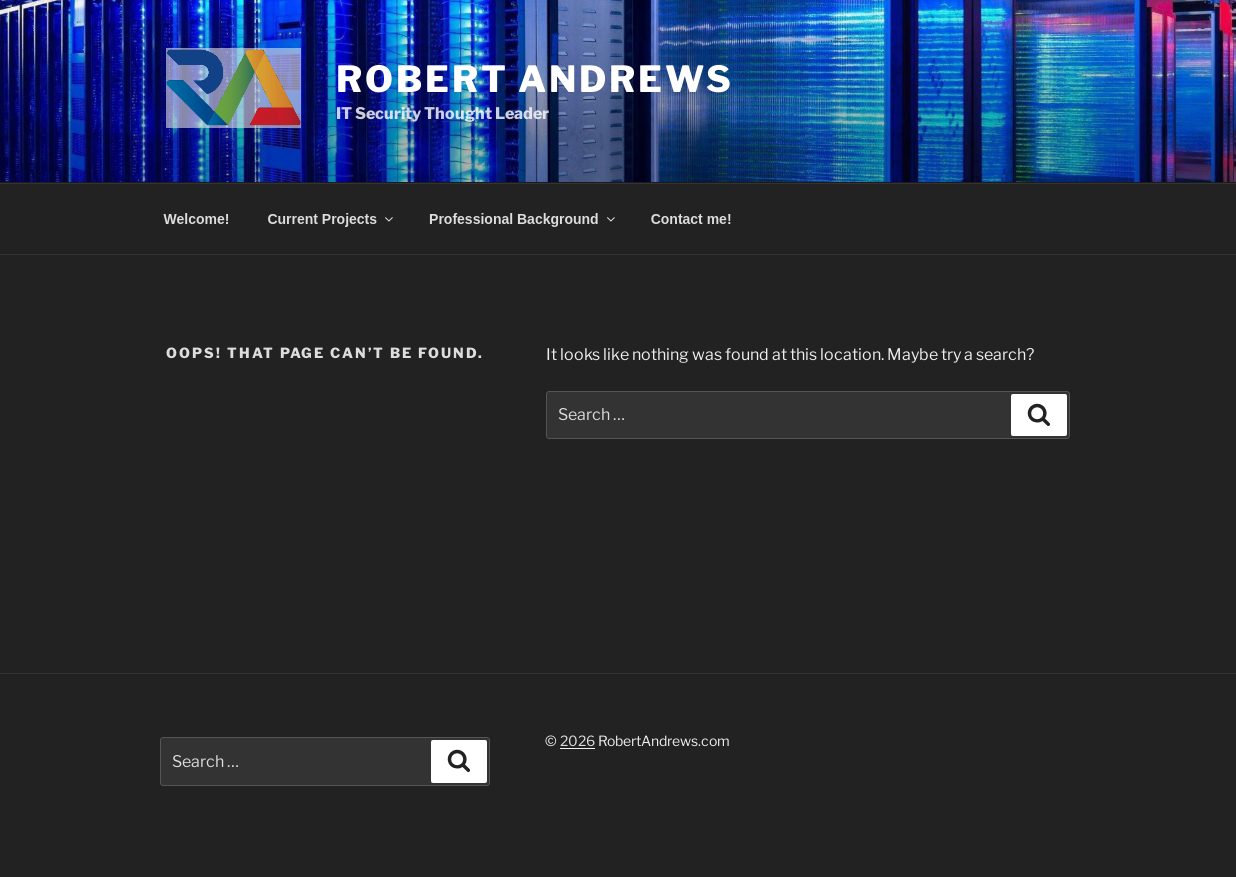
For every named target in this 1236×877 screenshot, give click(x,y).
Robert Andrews (534, 79)
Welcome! (197, 219)
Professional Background (523, 219)
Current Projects (331, 219)
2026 (577, 740)
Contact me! (691, 219)
